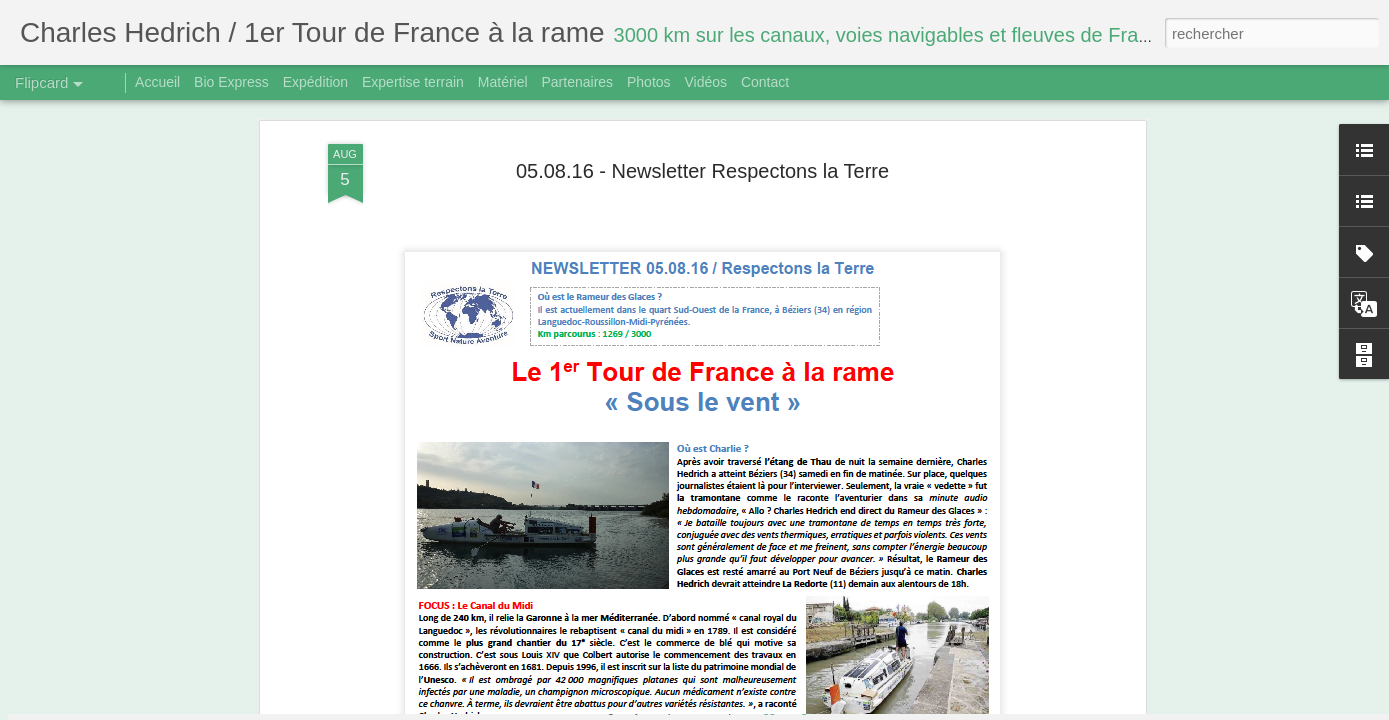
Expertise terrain (413, 82)
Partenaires (577, 82)
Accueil (157, 82)
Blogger (766, 709)
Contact (765, 82)
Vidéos (705, 82)
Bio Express (231, 82)
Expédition (315, 82)
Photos (649, 82)
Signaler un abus (832, 709)
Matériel (503, 82)
